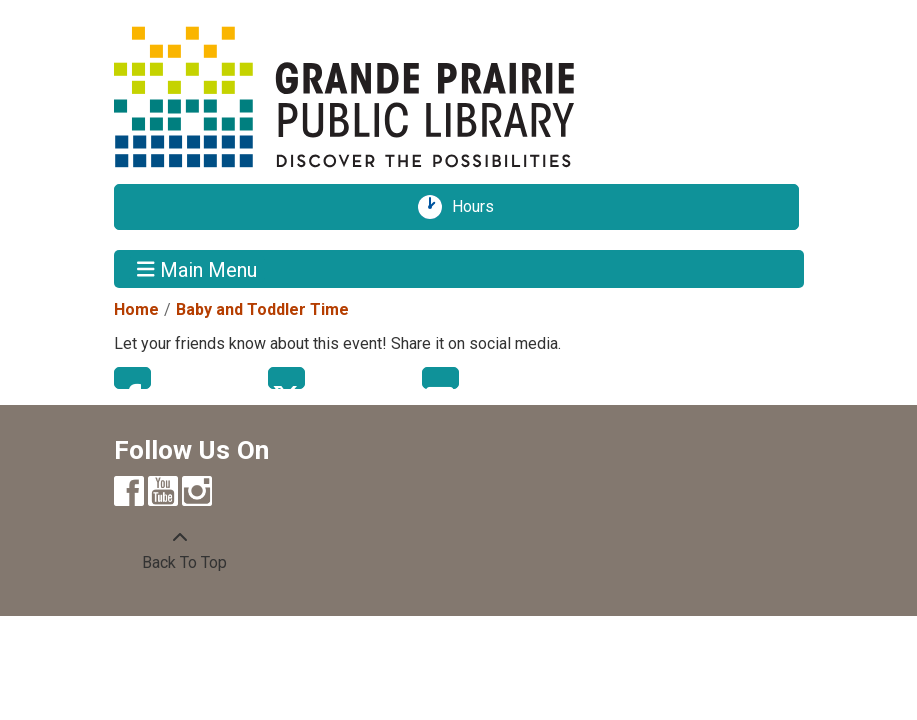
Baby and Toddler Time (262, 309)
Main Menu (197, 269)
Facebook (132, 378)
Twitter (286, 378)
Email (440, 378)
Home (136, 309)
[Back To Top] (180, 551)
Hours (480, 207)
